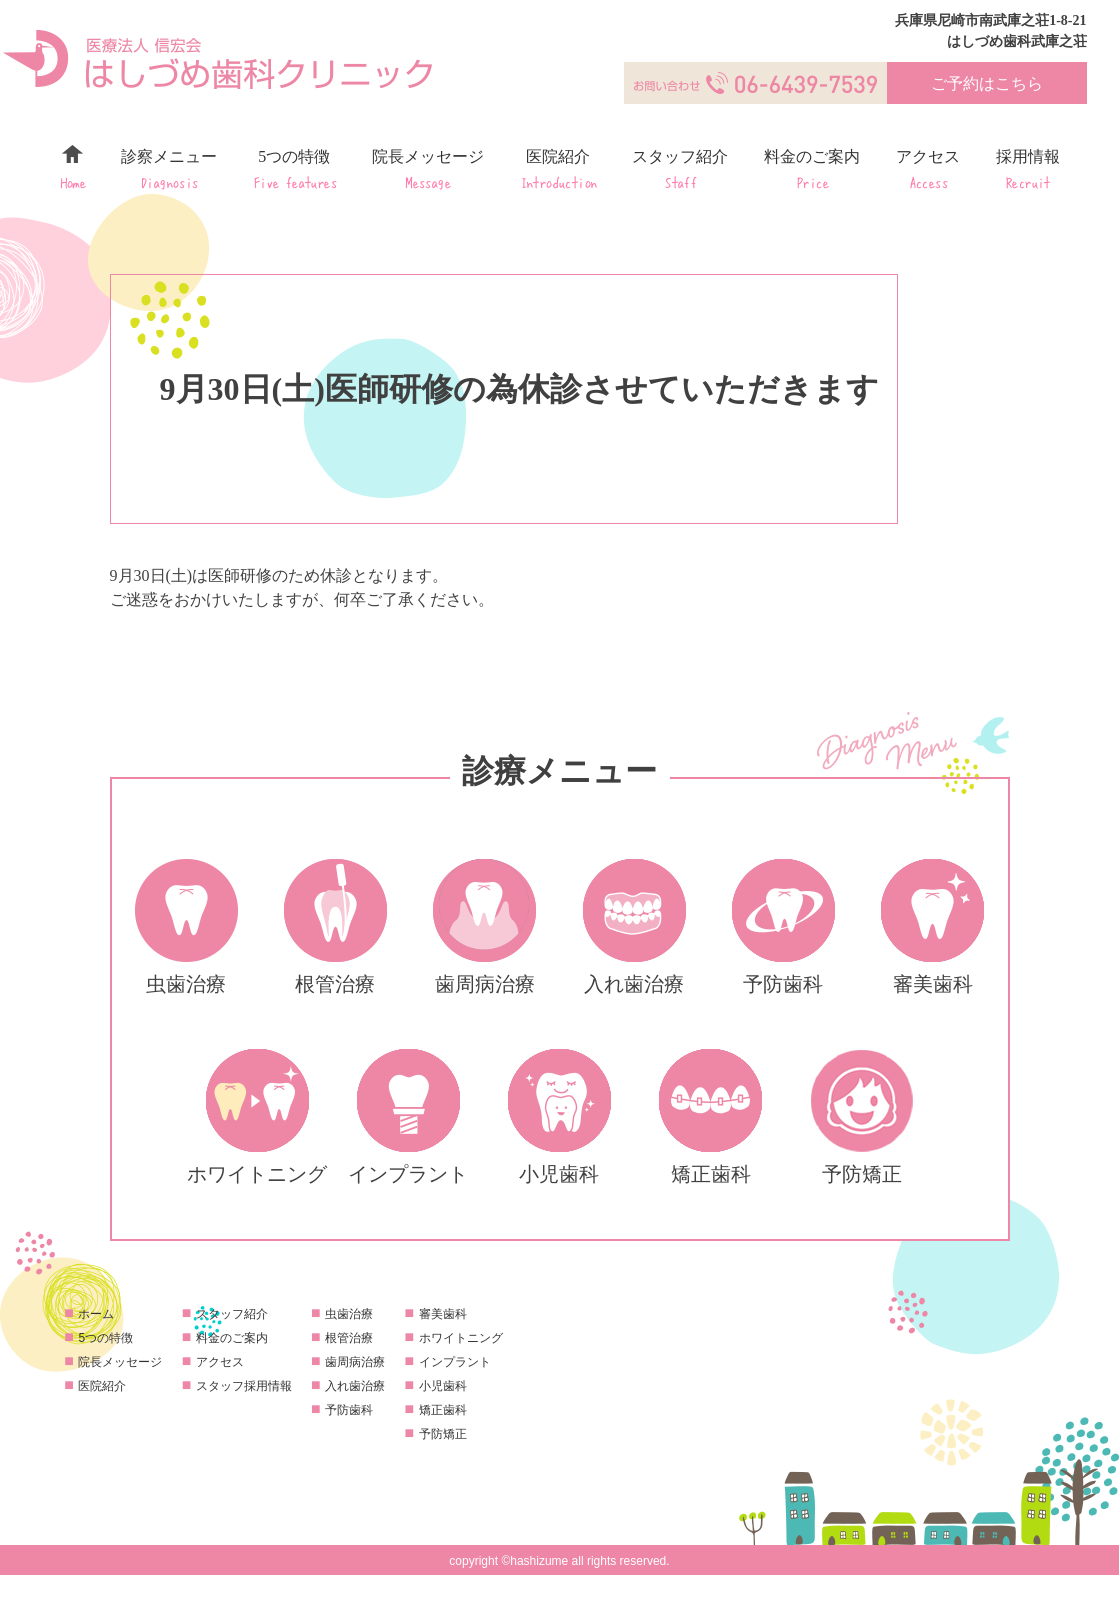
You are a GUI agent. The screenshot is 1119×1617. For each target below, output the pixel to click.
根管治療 (349, 1338)
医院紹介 (558, 168)
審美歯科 (443, 1314)
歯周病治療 (355, 1362)
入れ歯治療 (355, 1386)
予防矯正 (443, 1434)
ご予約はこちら (987, 83)
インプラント (455, 1362)
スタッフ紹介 (680, 168)
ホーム (73, 168)
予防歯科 (349, 1410)
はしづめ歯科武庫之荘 (1017, 41)
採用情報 (1028, 168)
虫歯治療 (349, 1314)
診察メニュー (169, 168)
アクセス (928, 168)
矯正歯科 (443, 1410)
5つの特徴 (294, 168)
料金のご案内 (812, 168)
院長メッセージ (428, 168)
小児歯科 (443, 1386)
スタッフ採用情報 (244, 1386)
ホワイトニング (461, 1338)
